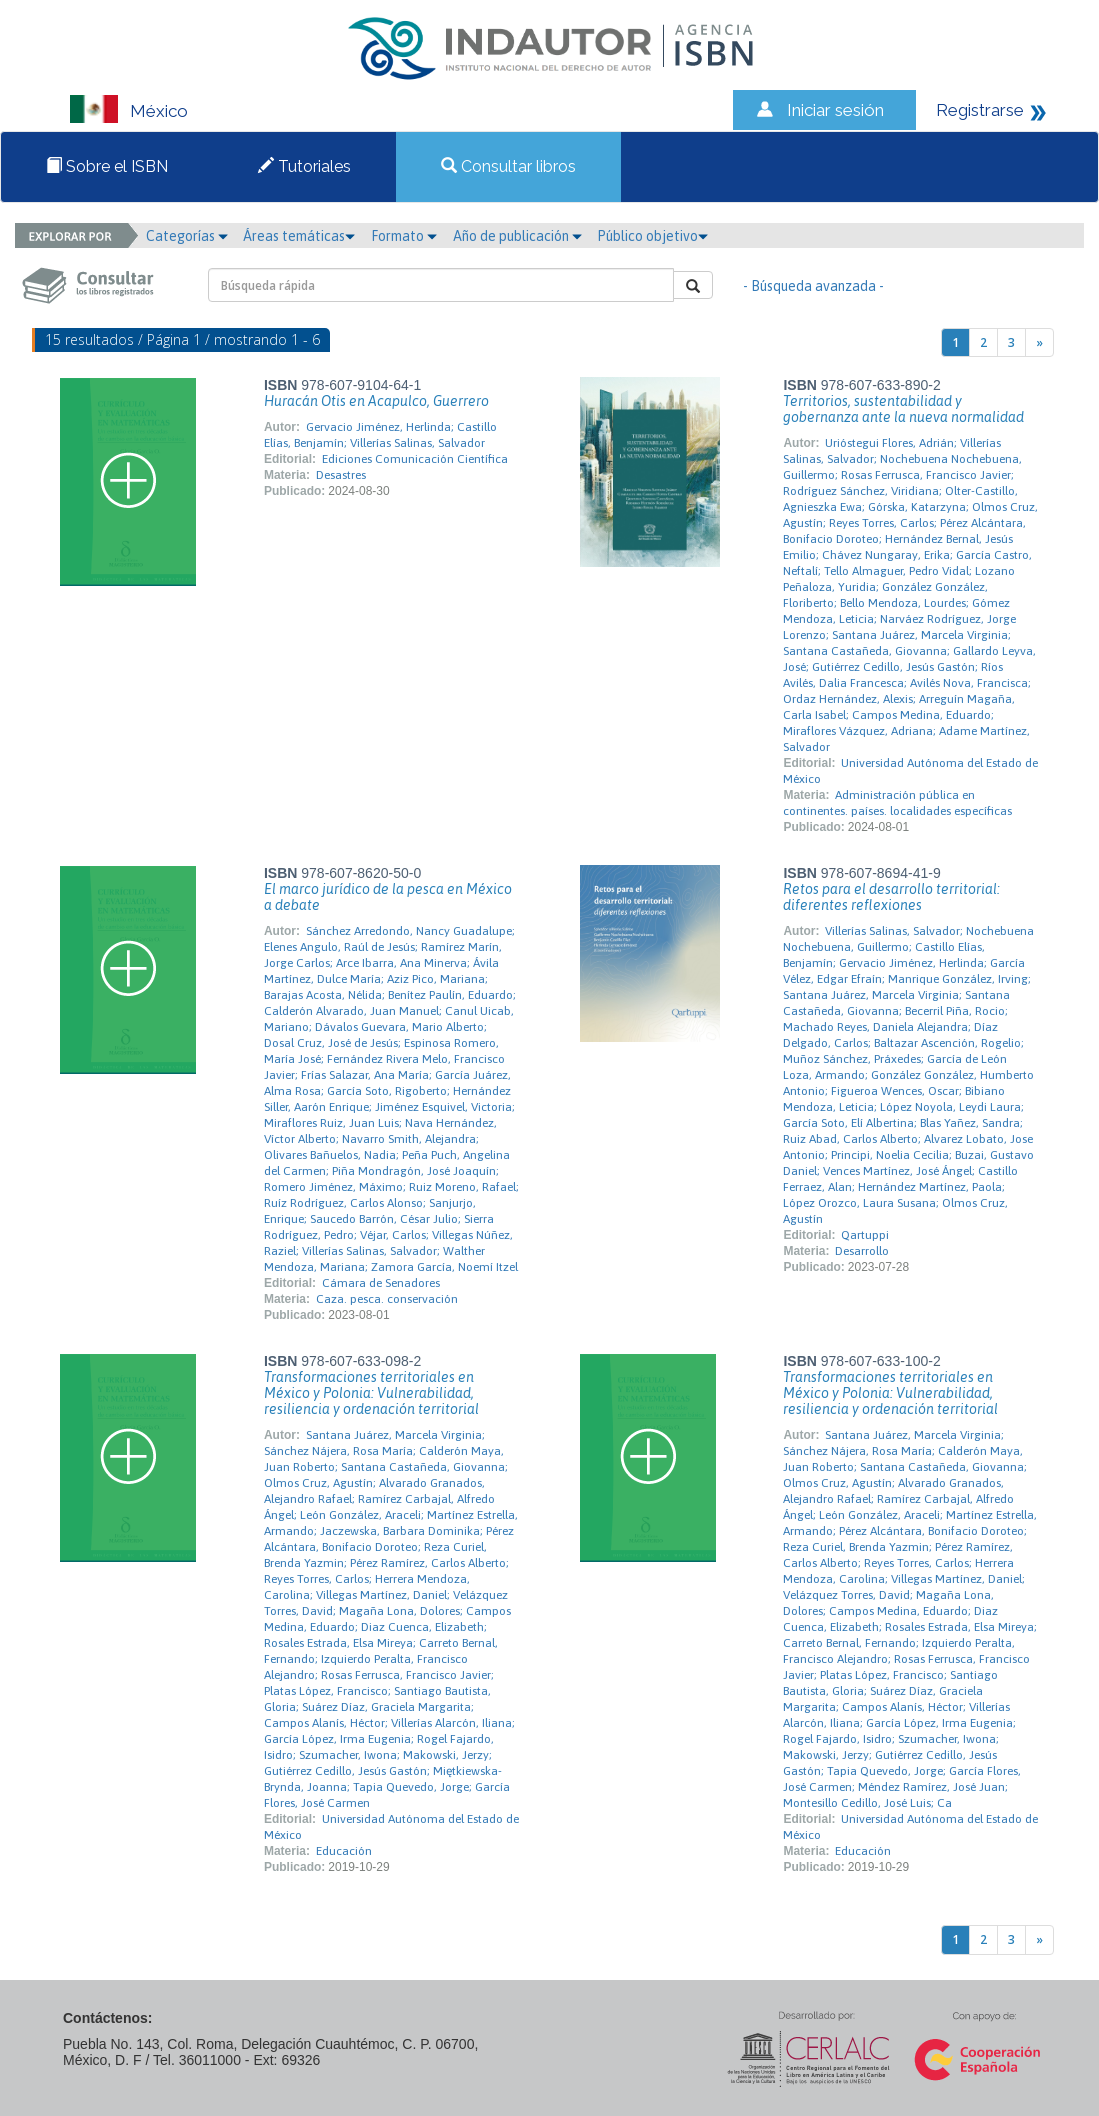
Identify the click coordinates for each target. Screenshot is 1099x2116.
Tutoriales (304, 166)
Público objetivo (652, 236)
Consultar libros (508, 166)
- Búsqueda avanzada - (813, 286)
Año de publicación (517, 236)
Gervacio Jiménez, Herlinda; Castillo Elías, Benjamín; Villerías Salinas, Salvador (380, 435)
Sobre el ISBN (107, 166)
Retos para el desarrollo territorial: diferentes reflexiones (891, 897)
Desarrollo (862, 1251)
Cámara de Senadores (381, 1283)
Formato (404, 236)
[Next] (1039, 342)
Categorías (187, 236)
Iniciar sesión (835, 110)
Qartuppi (865, 1235)
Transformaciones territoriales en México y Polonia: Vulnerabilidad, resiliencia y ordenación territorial (371, 1393)
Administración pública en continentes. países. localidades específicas (897, 803)
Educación (344, 1851)
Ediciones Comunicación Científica (415, 459)
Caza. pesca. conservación (387, 1299)
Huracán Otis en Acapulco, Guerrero (376, 401)
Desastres (341, 475)
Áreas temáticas (299, 236)
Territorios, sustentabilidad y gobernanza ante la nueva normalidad (903, 409)
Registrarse (980, 110)
